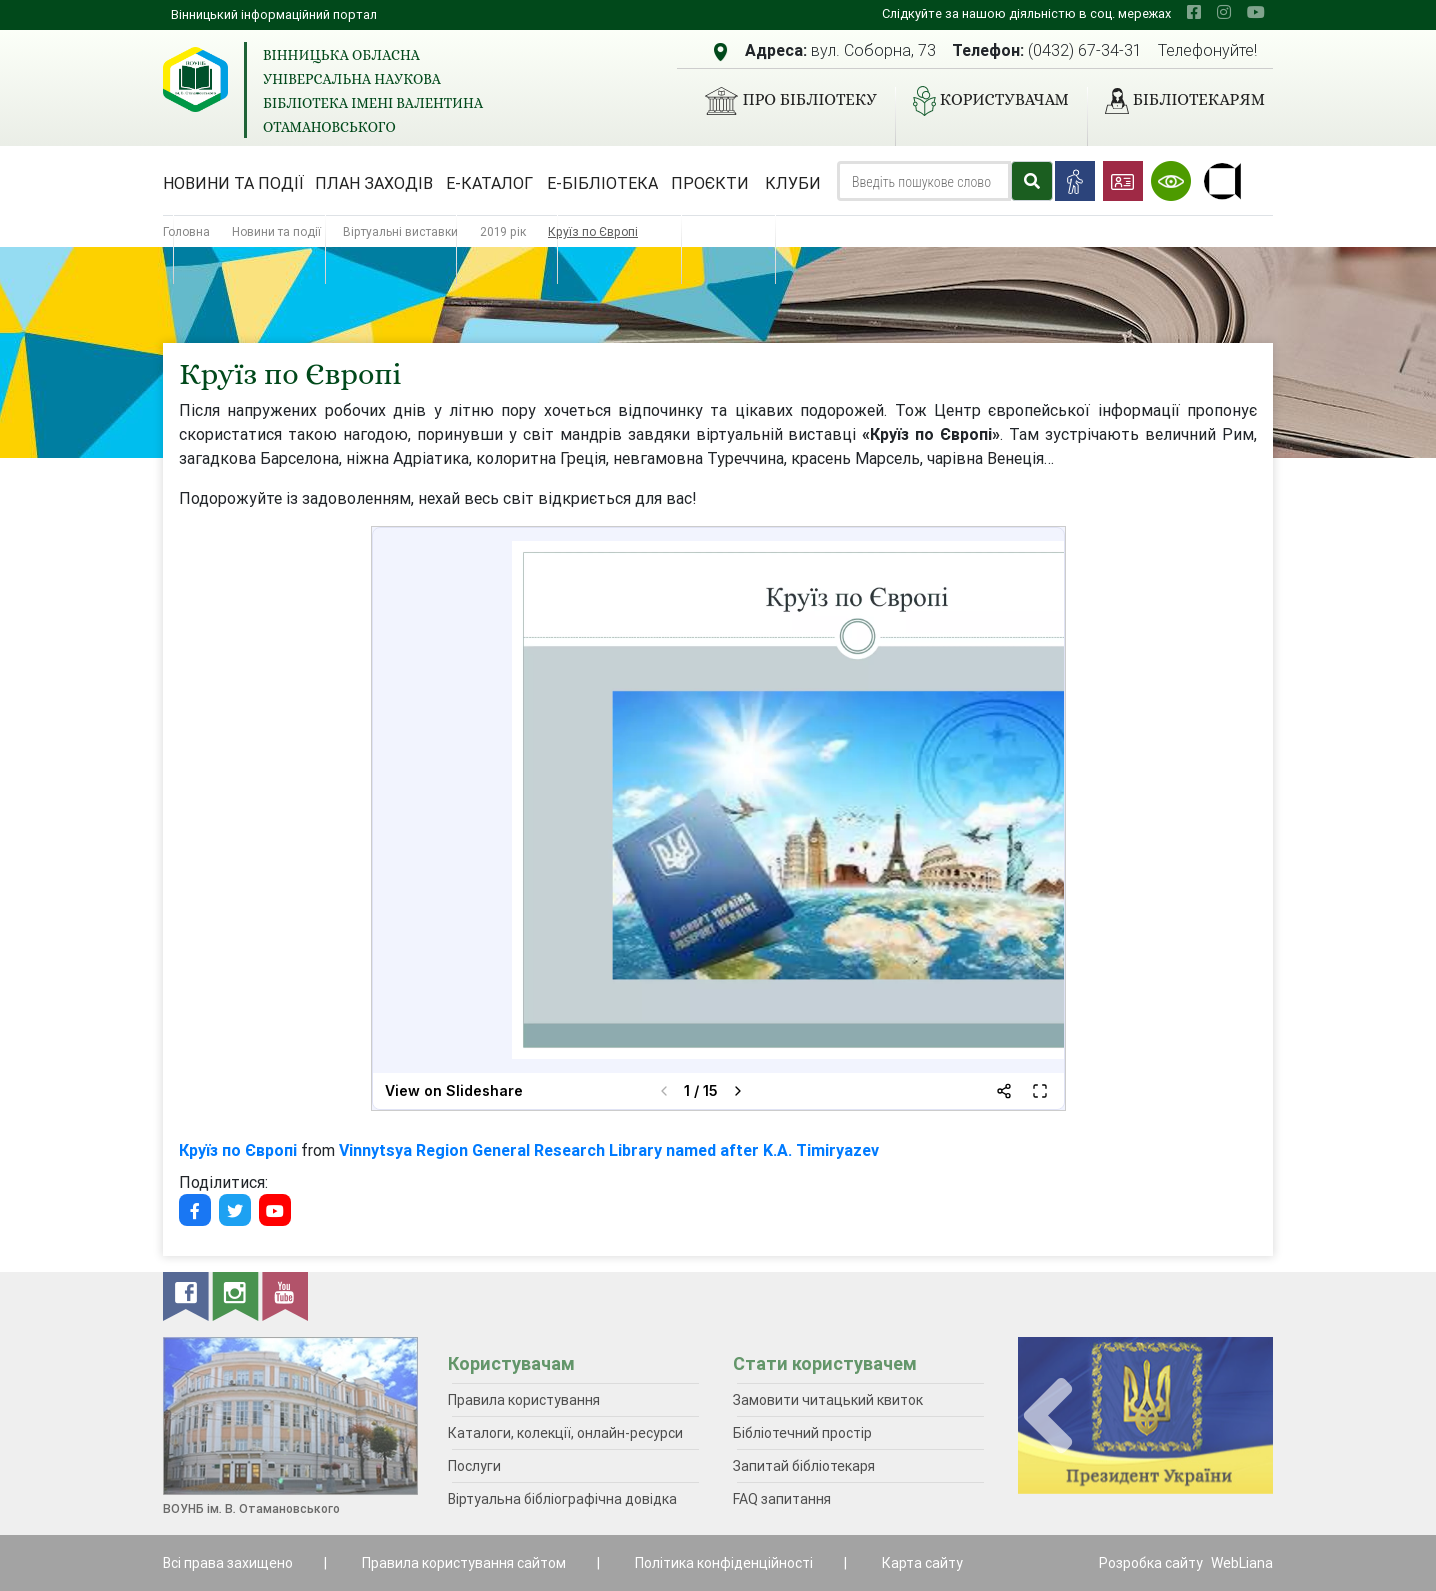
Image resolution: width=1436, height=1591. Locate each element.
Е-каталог (489, 183)
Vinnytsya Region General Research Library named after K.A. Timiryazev (609, 1150)
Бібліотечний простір (802, 1433)
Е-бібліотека (602, 183)
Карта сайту (922, 1563)
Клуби (793, 183)
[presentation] (1048, 1416)
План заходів (374, 183)
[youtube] (1256, 12)
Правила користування (524, 1400)
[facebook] (1194, 12)
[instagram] (1224, 12)
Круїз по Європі (238, 1150)
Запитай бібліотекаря (804, 1466)
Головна (186, 231)
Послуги (474, 1466)
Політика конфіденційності (724, 1563)
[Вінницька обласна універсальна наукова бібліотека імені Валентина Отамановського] (195, 79)
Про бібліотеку (782, 101)
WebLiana (1242, 1563)
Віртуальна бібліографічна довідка (562, 1499)
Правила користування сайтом (464, 1563)
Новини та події (233, 183)
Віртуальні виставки (400, 231)
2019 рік (503, 231)
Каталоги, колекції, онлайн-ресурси (565, 1433)
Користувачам (983, 101)
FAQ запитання (782, 1499)
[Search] (924, 181)
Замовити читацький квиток (828, 1400)
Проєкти (710, 183)
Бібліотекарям (1177, 101)
